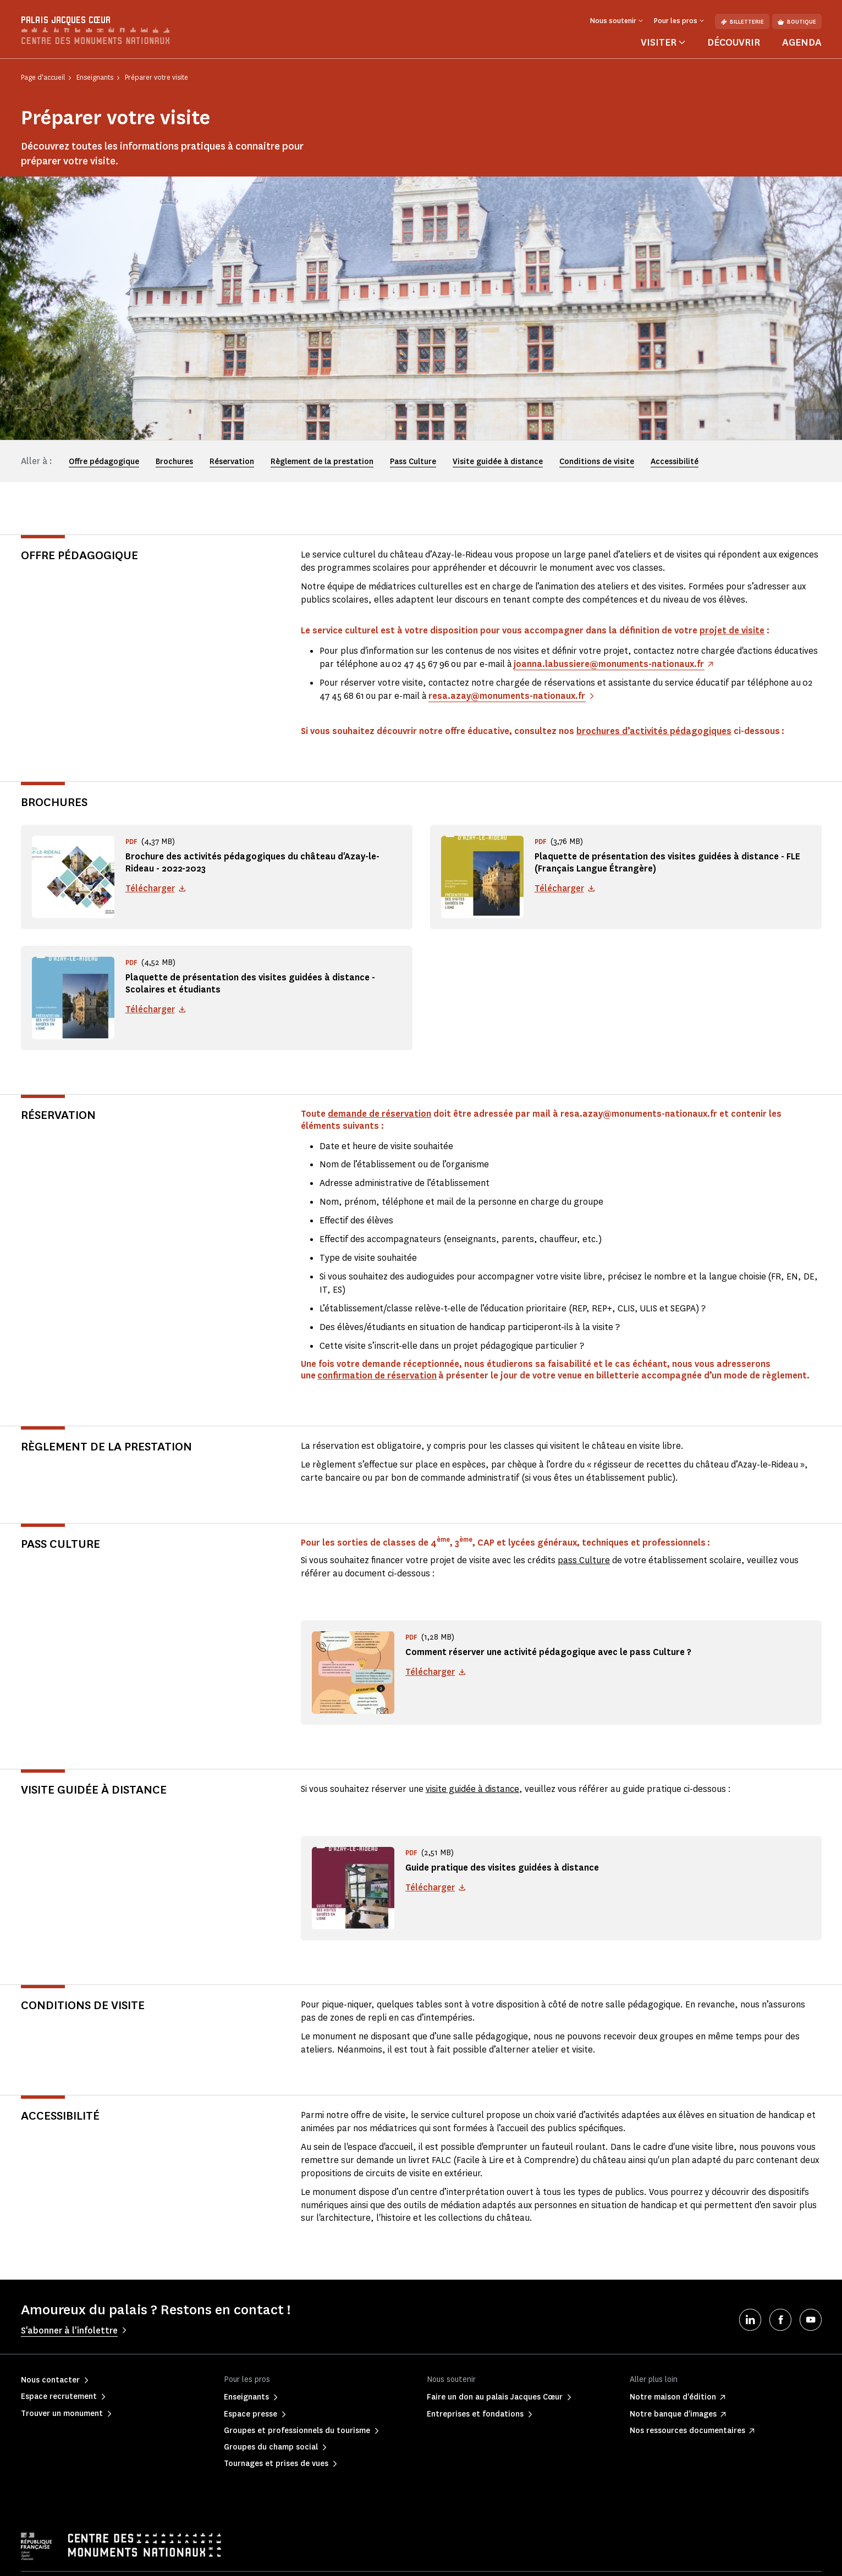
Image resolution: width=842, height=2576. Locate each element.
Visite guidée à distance (498, 461)
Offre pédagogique (104, 461)
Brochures (174, 461)
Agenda (802, 42)
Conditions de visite (596, 461)
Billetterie (742, 22)
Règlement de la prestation (322, 461)
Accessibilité (674, 461)
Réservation (232, 461)
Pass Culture (413, 461)
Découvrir (733, 42)
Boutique (797, 22)
